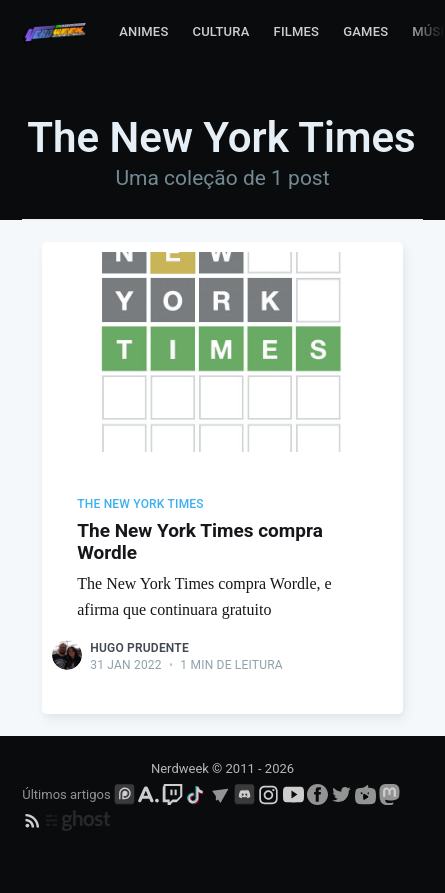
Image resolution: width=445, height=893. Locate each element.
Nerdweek (180, 768)
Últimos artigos (66, 794)
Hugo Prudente (139, 648)
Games (365, 31)
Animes (143, 31)
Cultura (220, 31)
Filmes (297, 31)
